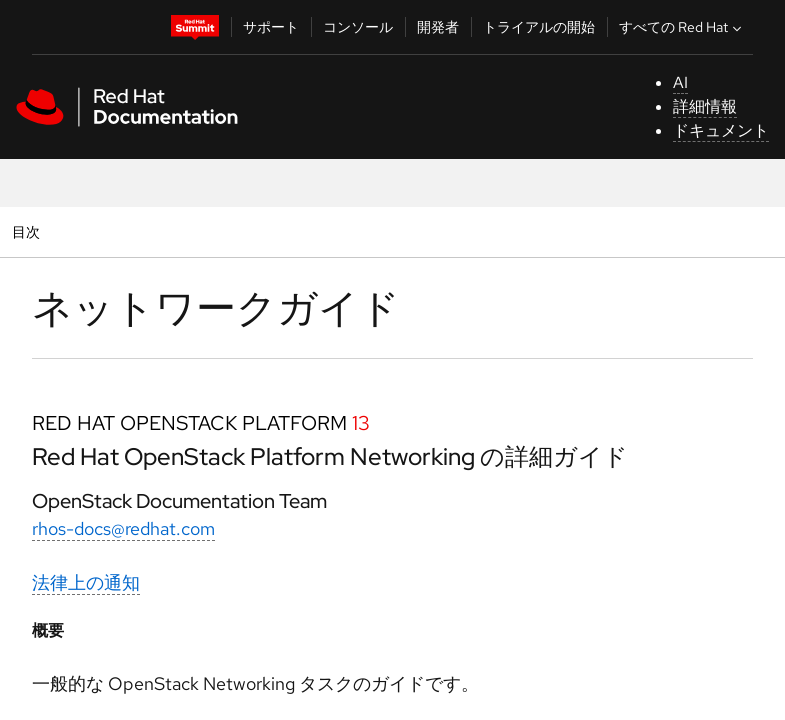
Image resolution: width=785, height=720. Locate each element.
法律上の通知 (86, 582)
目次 (28, 231)
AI (680, 82)
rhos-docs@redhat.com (123, 528)
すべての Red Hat (682, 27)
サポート (271, 27)
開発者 (438, 27)
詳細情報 (705, 106)
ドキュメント (721, 130)
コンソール (358, 27)
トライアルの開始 (539, 27)
